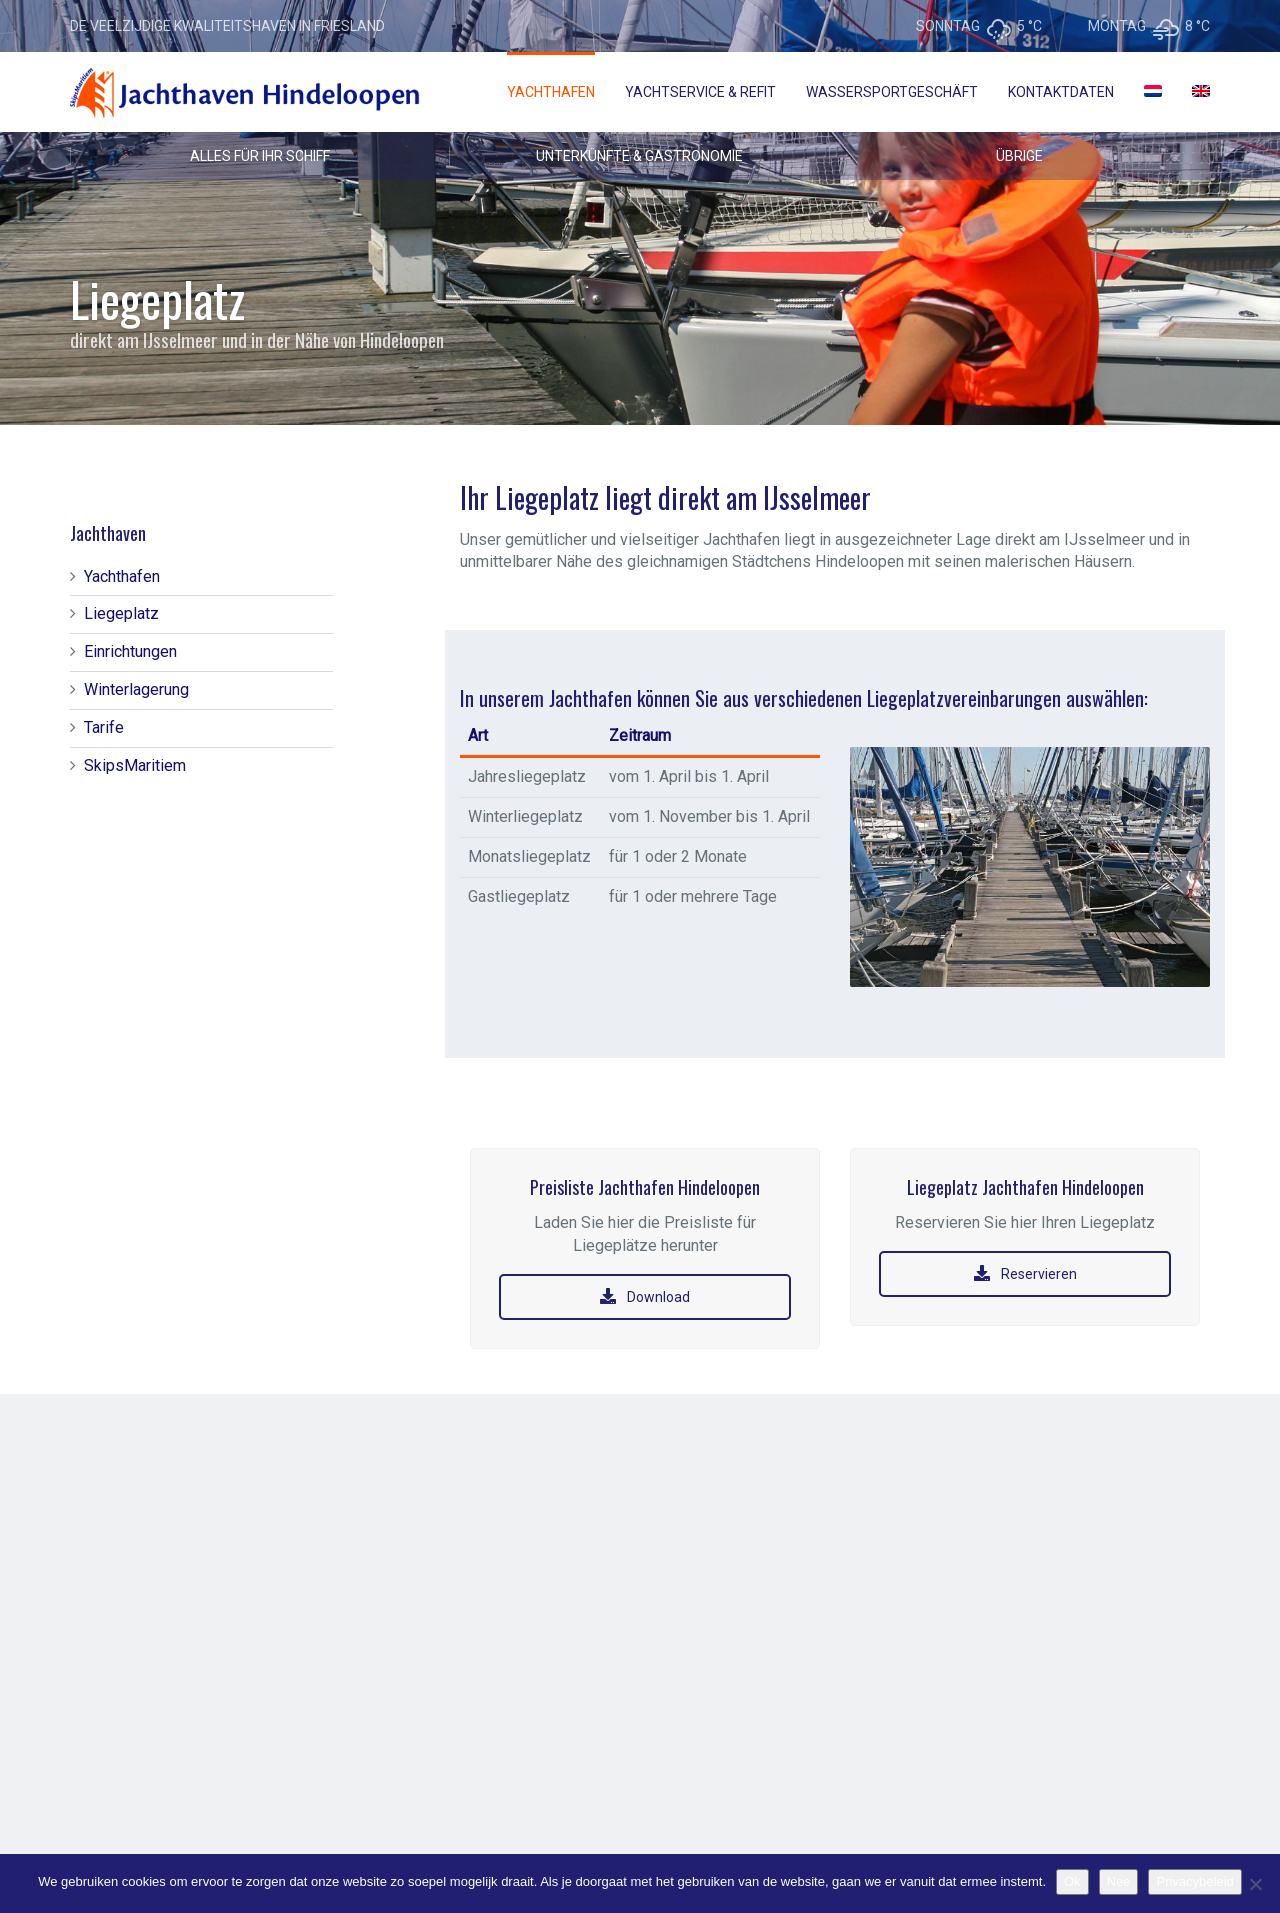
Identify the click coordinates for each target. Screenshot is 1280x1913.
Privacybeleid (1194, 1881)
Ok (1072, 1881)
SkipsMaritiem (135, 765)
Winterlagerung (136, 689)
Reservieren (1025, 1274)
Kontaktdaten (1061, 92)
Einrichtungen (130, 651)
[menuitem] (1153, 92)
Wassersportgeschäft (892, 92)
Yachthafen (551, 92)
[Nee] (1255, 1884)
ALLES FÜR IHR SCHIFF (260, 156)
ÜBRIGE (1019, 156)
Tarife (104, 727)
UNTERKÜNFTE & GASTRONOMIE (639, 156)
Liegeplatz (121, 613)
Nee (1119, 1881)
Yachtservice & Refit (700, 92)
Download (645, 1297)
